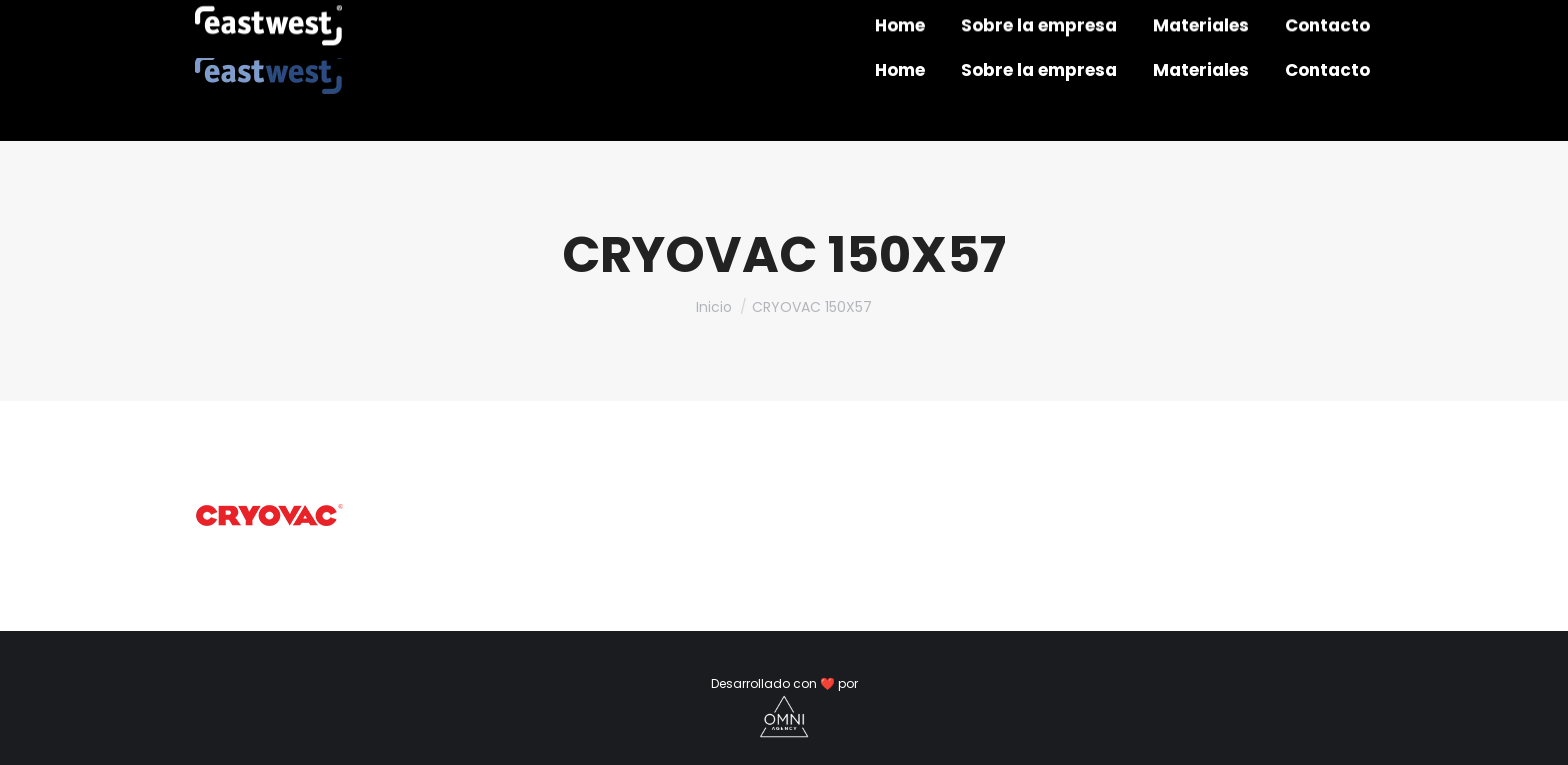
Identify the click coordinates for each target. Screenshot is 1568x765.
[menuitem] (900, 70)
